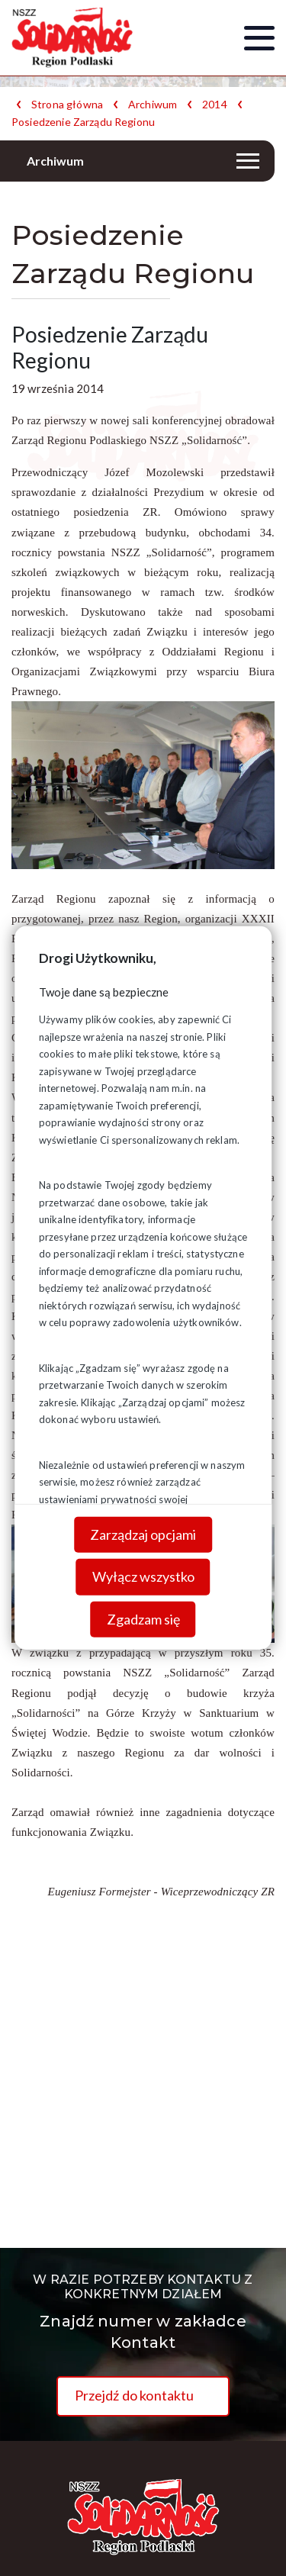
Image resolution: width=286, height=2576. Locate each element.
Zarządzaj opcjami (143, 1533)
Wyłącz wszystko (143, 1576)
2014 (214, 104)
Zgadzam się (143, 1619)
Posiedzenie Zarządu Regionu (83, 122)
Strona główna (67, 104)
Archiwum (152, 104)
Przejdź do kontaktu (134, 2395)
